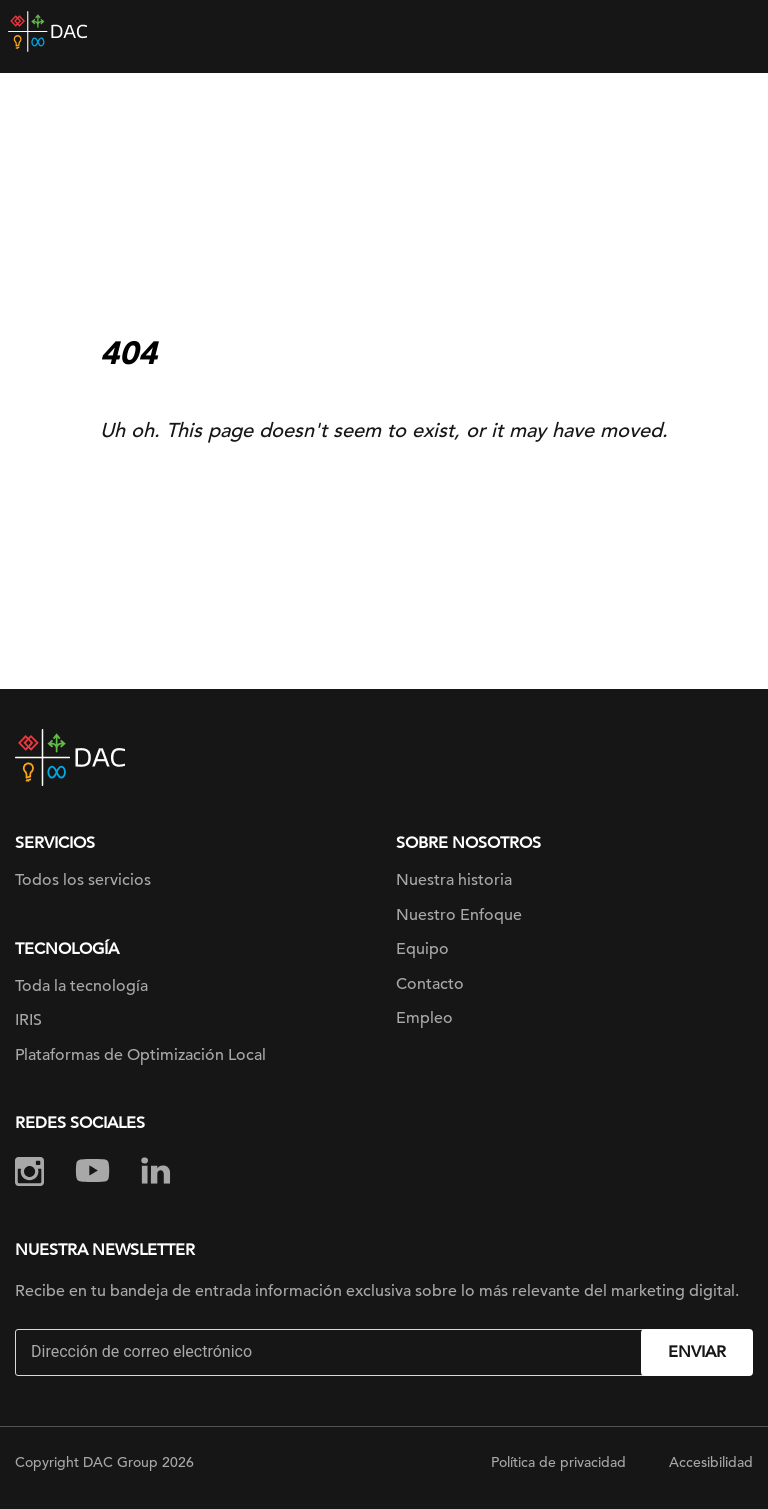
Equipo (422, 949)
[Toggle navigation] (738, 32)
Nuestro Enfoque (459, 915)
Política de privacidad (558, 1462)
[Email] (330, 1352)
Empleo (424, 1018)
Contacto (430, 984)
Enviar (697, 1352)
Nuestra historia (454, 880)
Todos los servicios (83, 880)
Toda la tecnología (81, 986)
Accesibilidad (711, 1462)
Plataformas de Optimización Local (140, 1055)
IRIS (28, 1020)
